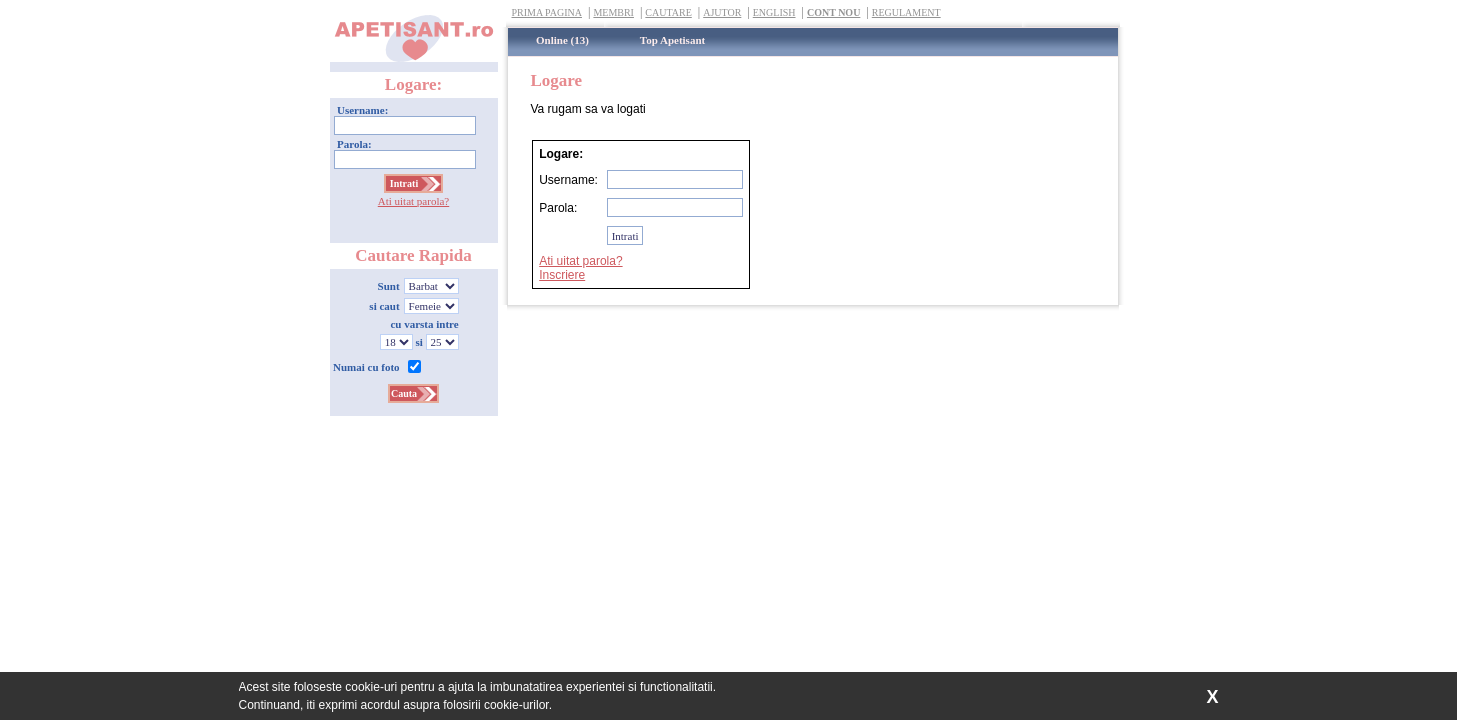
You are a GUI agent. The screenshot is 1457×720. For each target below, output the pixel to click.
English (774, 12)
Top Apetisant (672, 40)
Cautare (668, 12)
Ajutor (722, 12)
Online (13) (562, 40)
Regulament (906, 12)
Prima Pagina (547, 12)
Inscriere (562, 275)
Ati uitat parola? (413, 201)
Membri (613, 12)
